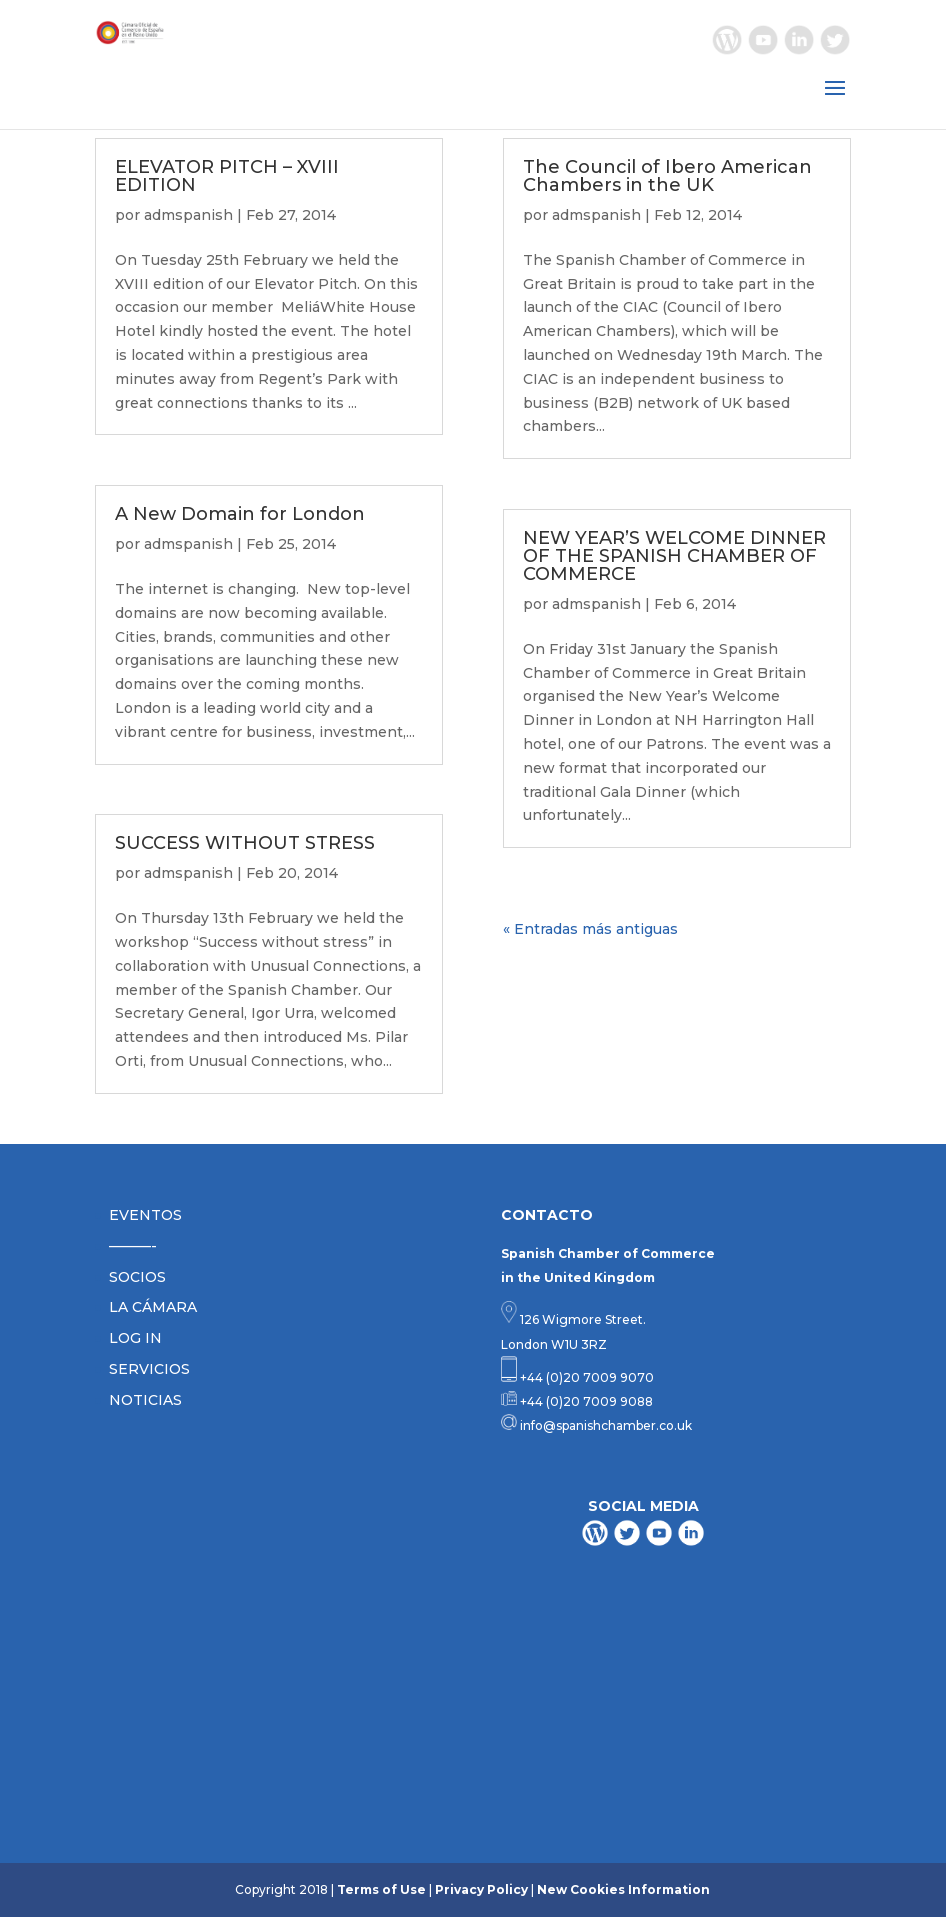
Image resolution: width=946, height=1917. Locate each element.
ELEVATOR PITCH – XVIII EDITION (227, 176)
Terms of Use (381, 1889)
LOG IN (135, 1338)
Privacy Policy (481, 1889)
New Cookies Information (623, 1889)
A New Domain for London (240, 514)
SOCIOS (137, 1277)
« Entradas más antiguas (590, 929)
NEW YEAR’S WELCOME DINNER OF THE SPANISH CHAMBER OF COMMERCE (674, 556)
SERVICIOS (149, 1369)
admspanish (188, 215)
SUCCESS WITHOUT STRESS (245, 843)
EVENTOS (145, 1215)
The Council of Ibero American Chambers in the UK (667, 176)
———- (133, 1246)
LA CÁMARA (153, 1307)
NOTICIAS (145, 1400)
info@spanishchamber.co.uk (604, 1425)
